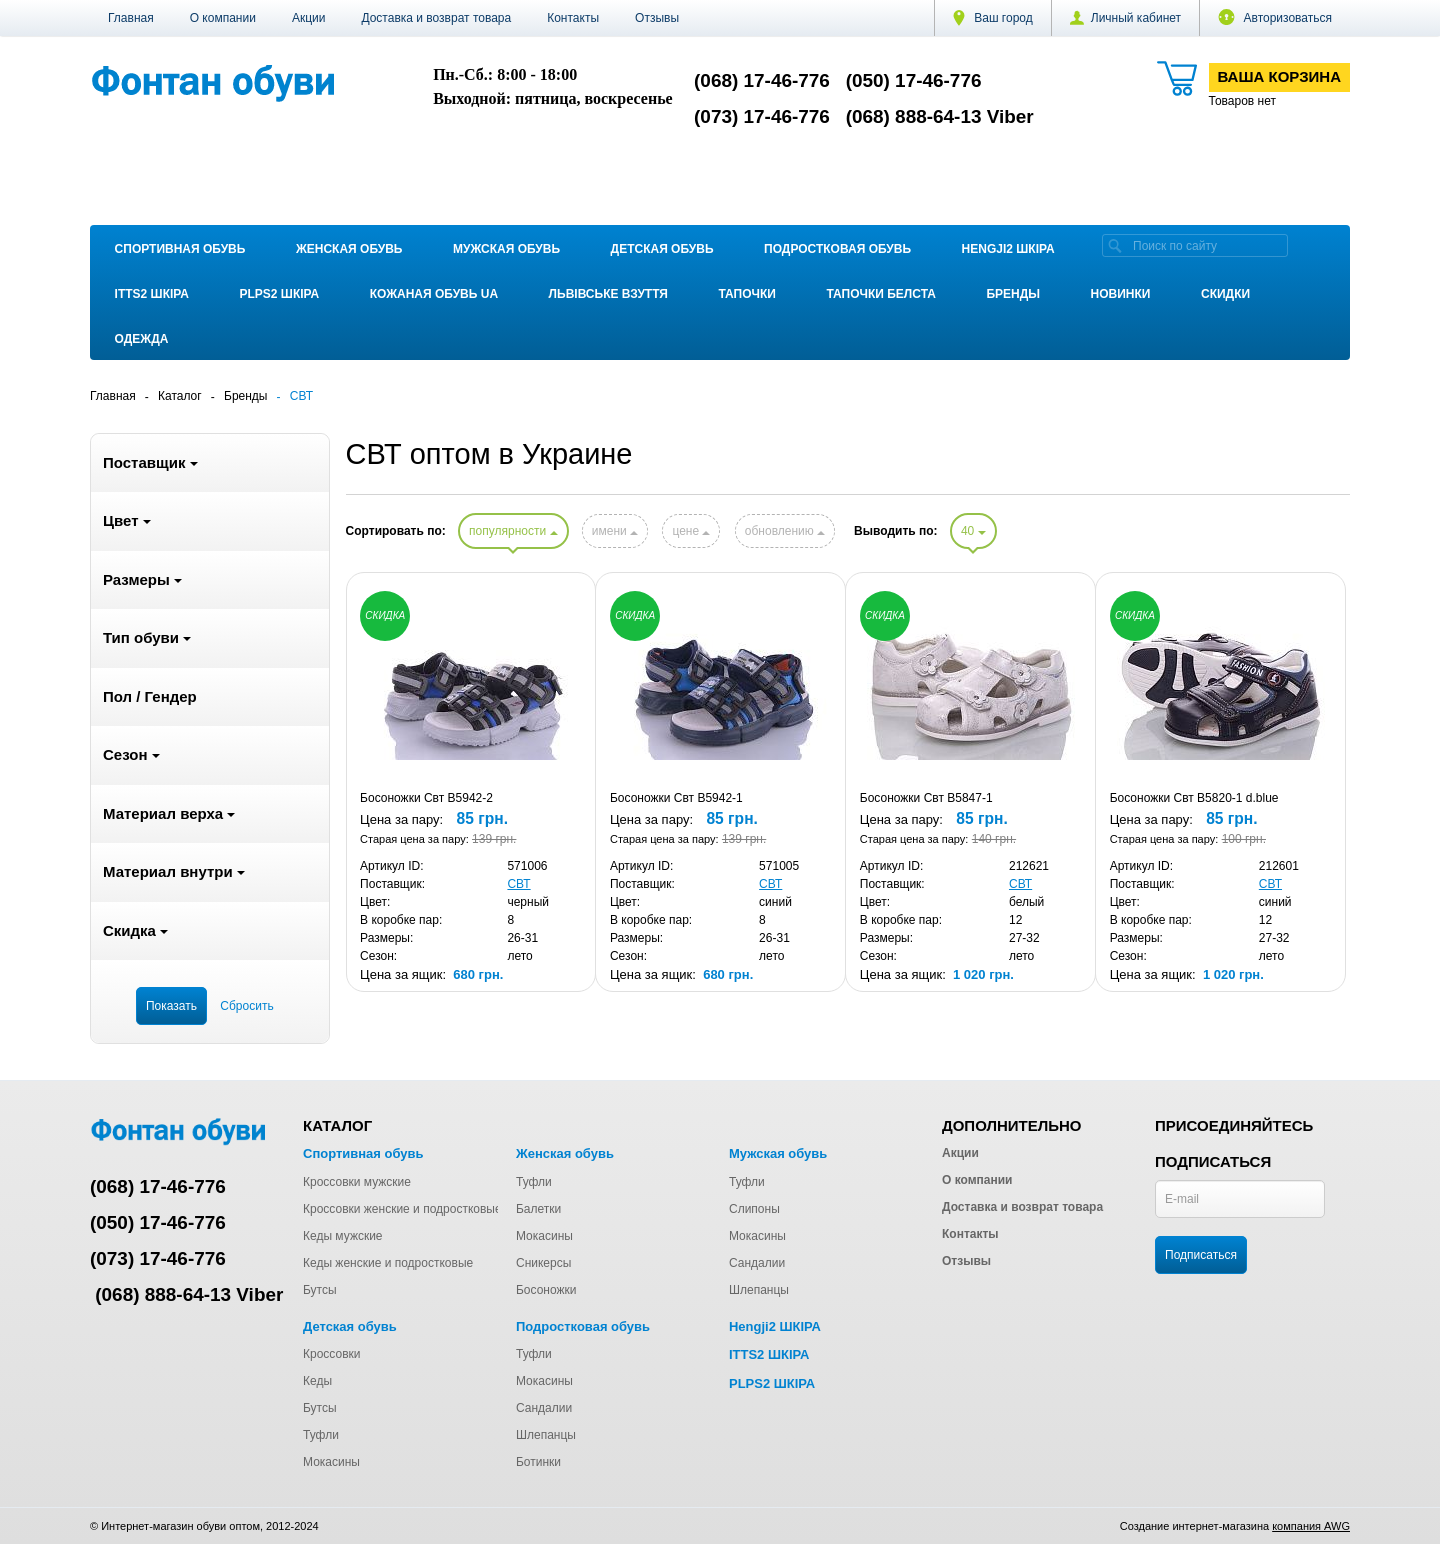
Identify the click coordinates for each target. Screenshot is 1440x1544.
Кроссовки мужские (357, 1182)
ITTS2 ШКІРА (152, 294)
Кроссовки (331, 1354)
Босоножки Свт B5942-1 (676, 798)
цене (691, 531)
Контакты (573, 18)
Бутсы (320, 1290)
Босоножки (546, 1290)
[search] (1115, 245)
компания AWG (1311, 1526)
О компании (223, 18)
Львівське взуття (608, 294)
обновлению (785, 531)
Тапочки (747, 294)
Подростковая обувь (837, 249)
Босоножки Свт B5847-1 (926, 798)
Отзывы (657, 18)
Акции (309, 18)
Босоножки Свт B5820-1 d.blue (1194, 798)
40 (973, 531)
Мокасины (544, 1236)
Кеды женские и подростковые (388, 1263)
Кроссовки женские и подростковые (402, 1209)
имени (615, 531)
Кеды (317, 1381)
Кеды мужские (343, 1236)
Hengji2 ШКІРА (1008, 249)
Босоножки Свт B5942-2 (426, 798)
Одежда (142, 339)
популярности (513, 531)
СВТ (518, 884)
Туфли (534, 1182)
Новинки (1121, 294)
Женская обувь (349, 249)
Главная (131, 18)
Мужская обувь (506, 249)
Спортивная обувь (180, 249)
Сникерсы (543, 1263)
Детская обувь (662, 249)
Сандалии (757, 1263)
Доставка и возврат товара (436, 18)
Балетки (538, 1209)
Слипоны (754, 1209)
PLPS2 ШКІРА (279, 294)
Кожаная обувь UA (434, 294)
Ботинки (538, 1462)
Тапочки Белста (880, 294)
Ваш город (993, 18)
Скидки (1225, 294)
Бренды (1013, 294)
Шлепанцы (759, 1290)
